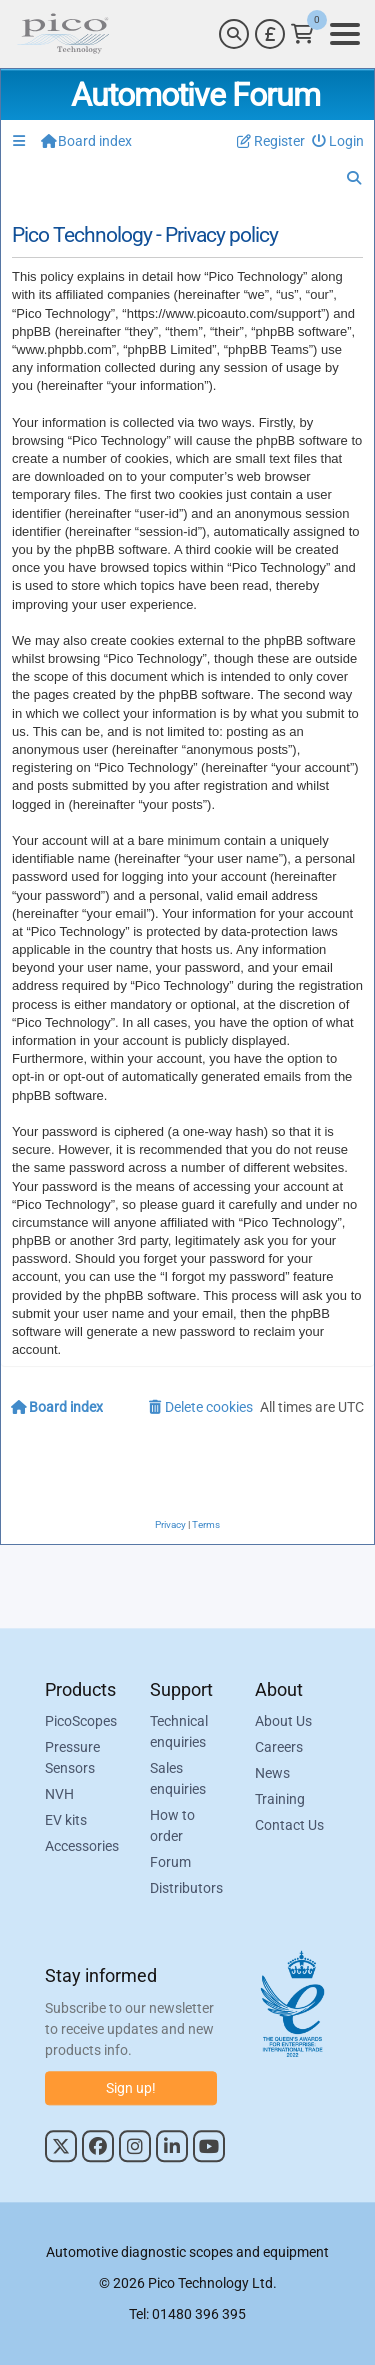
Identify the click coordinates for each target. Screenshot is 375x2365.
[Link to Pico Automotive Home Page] (63, 34)
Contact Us (289, 1826)
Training (280, 1800)
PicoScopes (81, 1722)
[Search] (234, 34)
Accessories (82, 1847)
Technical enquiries (179, 1732)
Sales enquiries (178, 1779)
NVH (59, 1795)
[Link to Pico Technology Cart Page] (302, 34)
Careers (279, 1748)
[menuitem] (338, 141)
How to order (172, 1826)
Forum (170, 1863)
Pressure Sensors (72, 1758)
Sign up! (131, 2088)
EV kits (66, 1821)
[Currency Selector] (270, 34)
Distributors (186, 1889)
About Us (283, 1722)
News (272, 1774)
